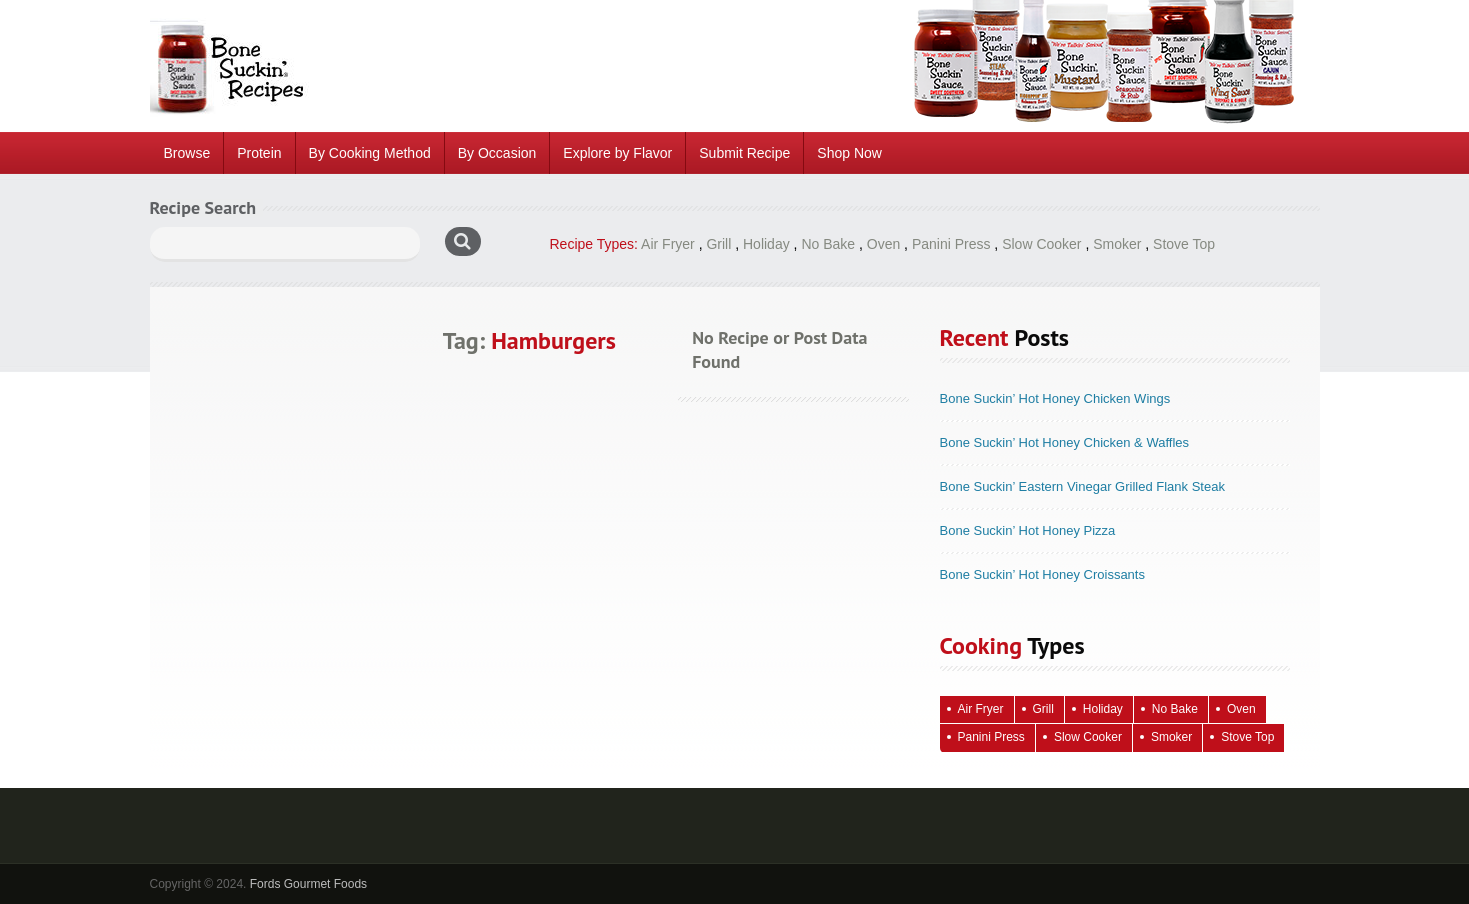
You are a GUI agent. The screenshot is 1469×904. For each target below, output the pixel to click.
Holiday (766, 244)
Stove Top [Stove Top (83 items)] (1247, 737)
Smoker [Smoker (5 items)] (1171, 737)
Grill (718, 244)
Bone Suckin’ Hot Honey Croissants (1042, 574)
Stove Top (1184, 244)
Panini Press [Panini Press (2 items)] (991, 737)
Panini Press (951, 244)
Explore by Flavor (617, 153)
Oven (883, 244)
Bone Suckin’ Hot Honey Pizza (1028, 530)
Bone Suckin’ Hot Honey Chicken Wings (1055, 398)
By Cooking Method (370, 153)
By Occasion (497, 153)
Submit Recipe (744, 153)
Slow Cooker (1041, 244)
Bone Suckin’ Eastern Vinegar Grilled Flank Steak (1082, 486)
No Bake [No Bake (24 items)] (1175, 709)
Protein (259, 153)
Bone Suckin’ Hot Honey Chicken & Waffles (1065, 442)
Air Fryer (668, 244)
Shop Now (849, 153)
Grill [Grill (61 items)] (1043, 709)
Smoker (1117, 244)
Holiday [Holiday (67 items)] (1103, 709)
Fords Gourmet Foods (308, 884)
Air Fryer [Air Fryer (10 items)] (981, 709)
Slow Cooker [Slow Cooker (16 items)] (1088, 737)
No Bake (828, 244)
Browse (187, 153)
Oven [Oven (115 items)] (1241, 709)
